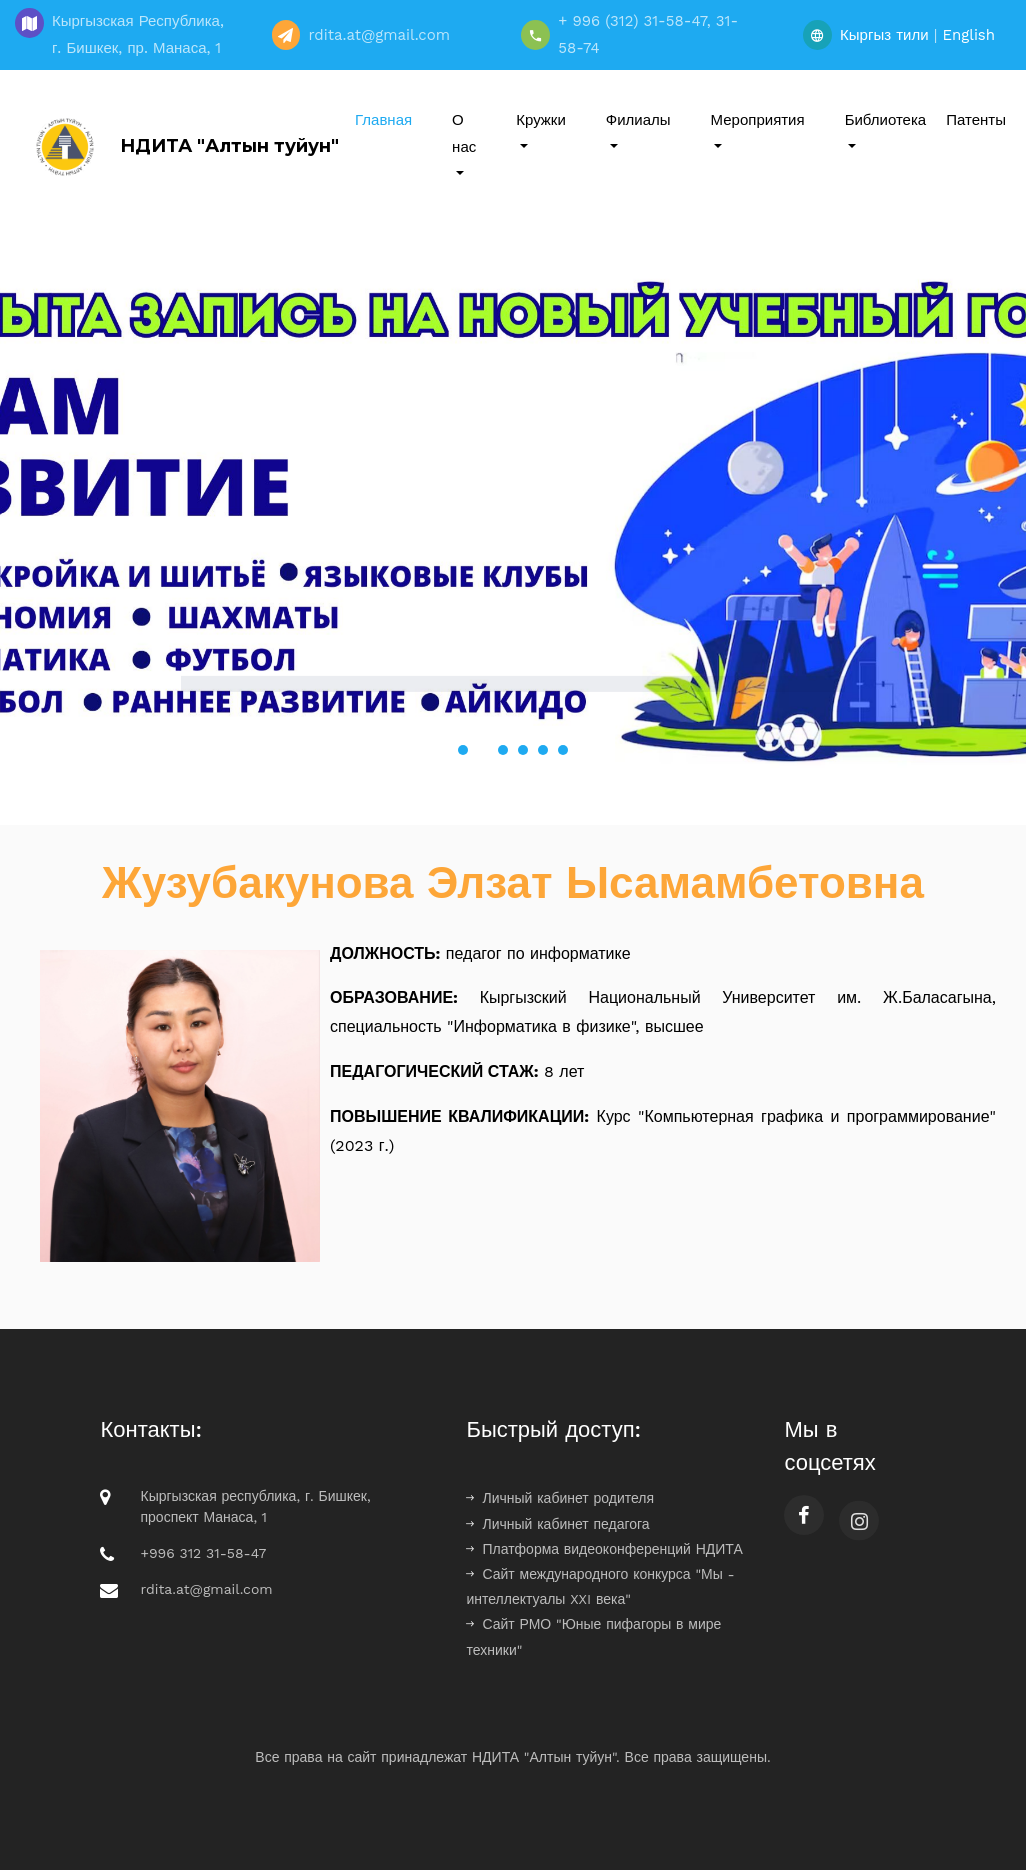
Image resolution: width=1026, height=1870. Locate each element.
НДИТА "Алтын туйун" (182, 147)
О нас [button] (464, 133)
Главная (383, 120)
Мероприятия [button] (758, 120)
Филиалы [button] (638, 120)
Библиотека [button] (886, 120)
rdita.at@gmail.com (206, 1589)
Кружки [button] (541, 120)
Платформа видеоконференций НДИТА (604, 1549)
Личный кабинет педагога (557, 1524)
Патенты (976, 120)
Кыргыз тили (884, 35)
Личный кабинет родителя (560, 1498)
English (968, 35)
